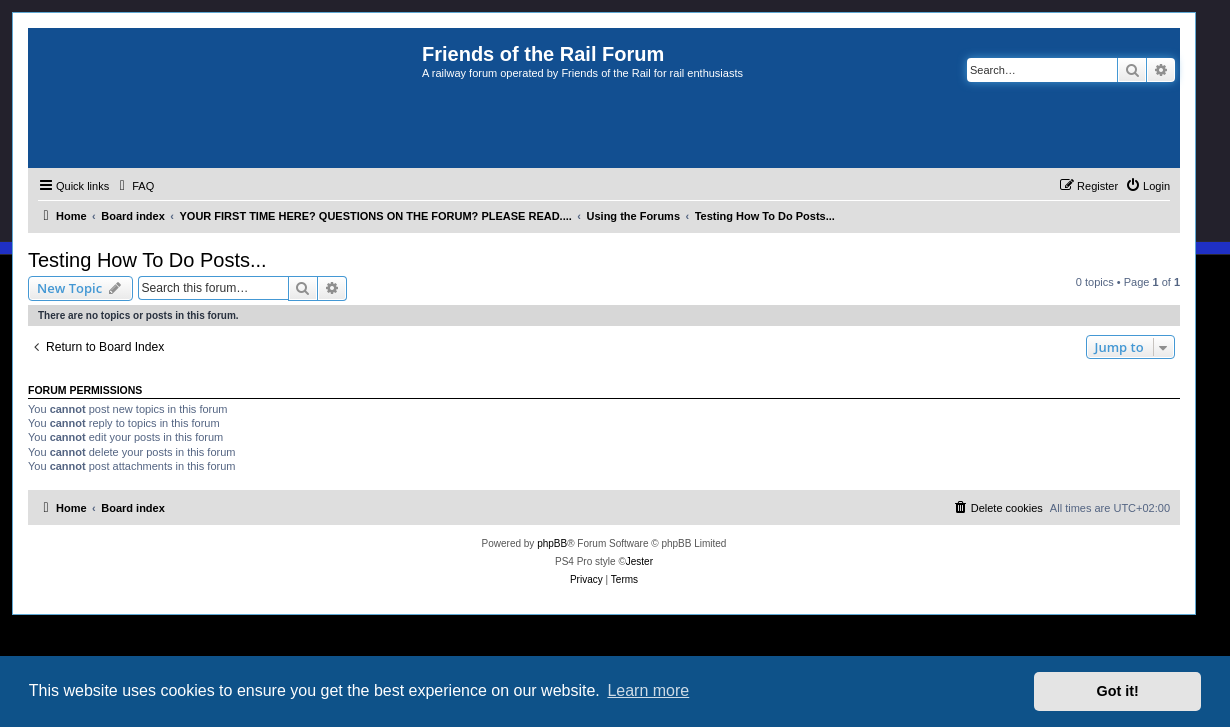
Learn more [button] (648, 690)
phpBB (552, 543)
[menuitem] (134, 186)
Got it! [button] (1118, 691)
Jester (639, 561)
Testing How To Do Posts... (147, 260)
